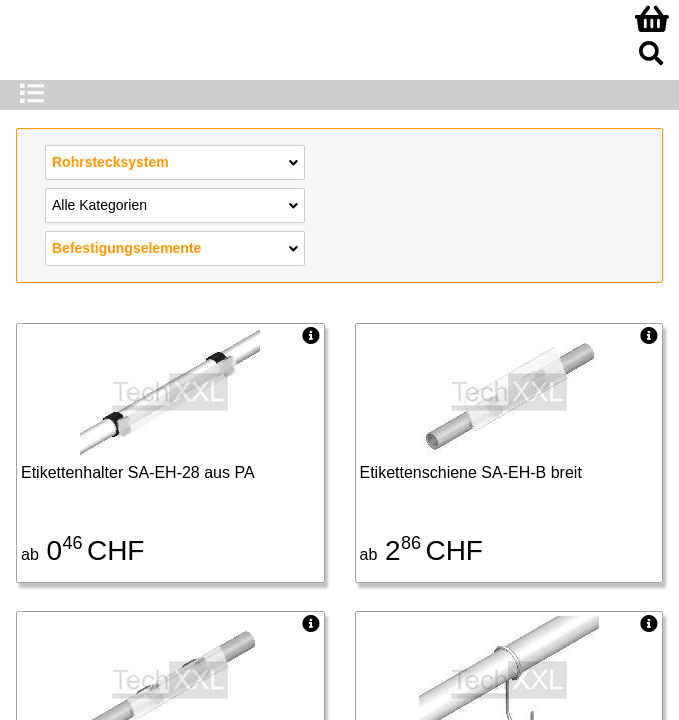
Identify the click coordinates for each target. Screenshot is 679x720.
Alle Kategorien (175, 204)
